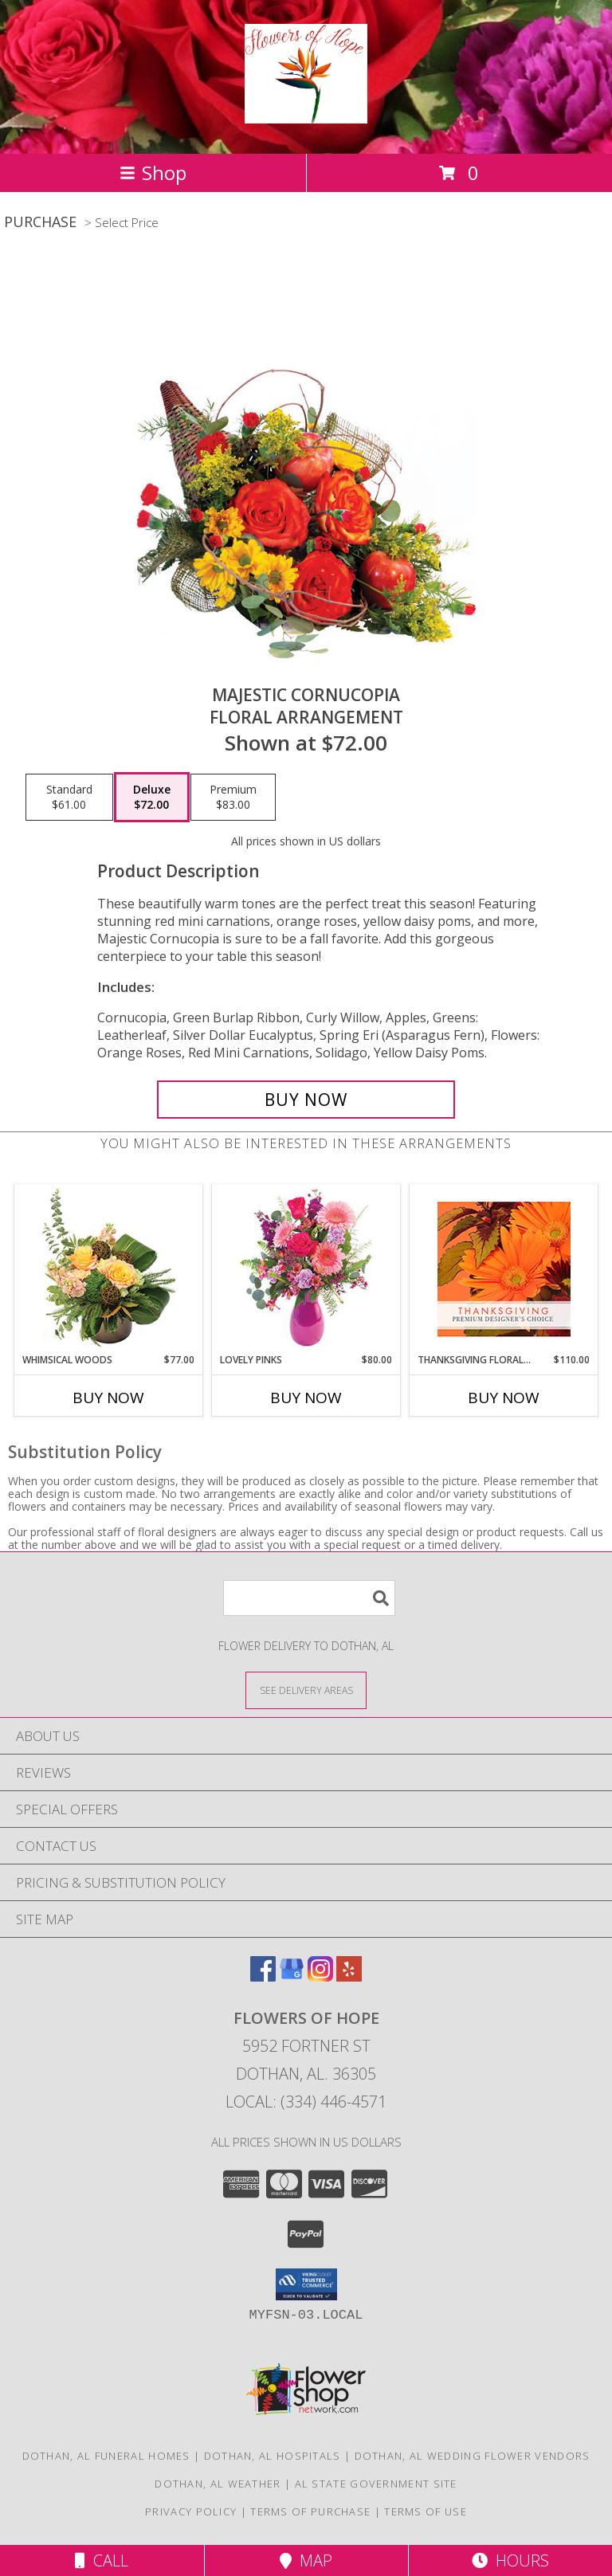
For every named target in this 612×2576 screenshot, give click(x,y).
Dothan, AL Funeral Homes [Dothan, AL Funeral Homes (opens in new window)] (106, 2456)
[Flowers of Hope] (306, 115)
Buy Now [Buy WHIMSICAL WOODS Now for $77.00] (108, 1397)
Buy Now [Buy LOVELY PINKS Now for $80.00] (306, 1397)
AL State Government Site (376, 2483)
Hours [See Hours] (510, 2560)
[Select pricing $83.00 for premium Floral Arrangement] (233, 797)
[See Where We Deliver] (306, 1689)
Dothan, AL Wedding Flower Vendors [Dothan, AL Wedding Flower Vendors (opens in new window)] (472, 2456)
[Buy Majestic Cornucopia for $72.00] (306, 1099)
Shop (153, 172)
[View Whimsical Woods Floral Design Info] (108, 1268)
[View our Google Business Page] (291, 1976)
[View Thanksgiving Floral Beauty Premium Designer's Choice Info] (504, 1269)
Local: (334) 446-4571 (306, 2101)
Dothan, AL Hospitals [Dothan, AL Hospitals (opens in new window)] (272, 2456)
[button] (306, 2284)
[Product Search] (309, 1598)
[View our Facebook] (263, 1976)
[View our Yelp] (349, 1976)
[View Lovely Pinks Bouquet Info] (306, 1269)
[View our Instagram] (320, 1976)
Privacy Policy (191, 2511)
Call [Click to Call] (101, 2560)
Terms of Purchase (310, 2511)
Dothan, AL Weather (217, 2483)
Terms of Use (425, 2511)
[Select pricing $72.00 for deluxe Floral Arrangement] (151, 797)
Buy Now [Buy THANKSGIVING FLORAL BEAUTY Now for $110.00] (503, 1397)
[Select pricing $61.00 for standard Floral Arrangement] (69, 797)
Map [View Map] (306, 2560)
